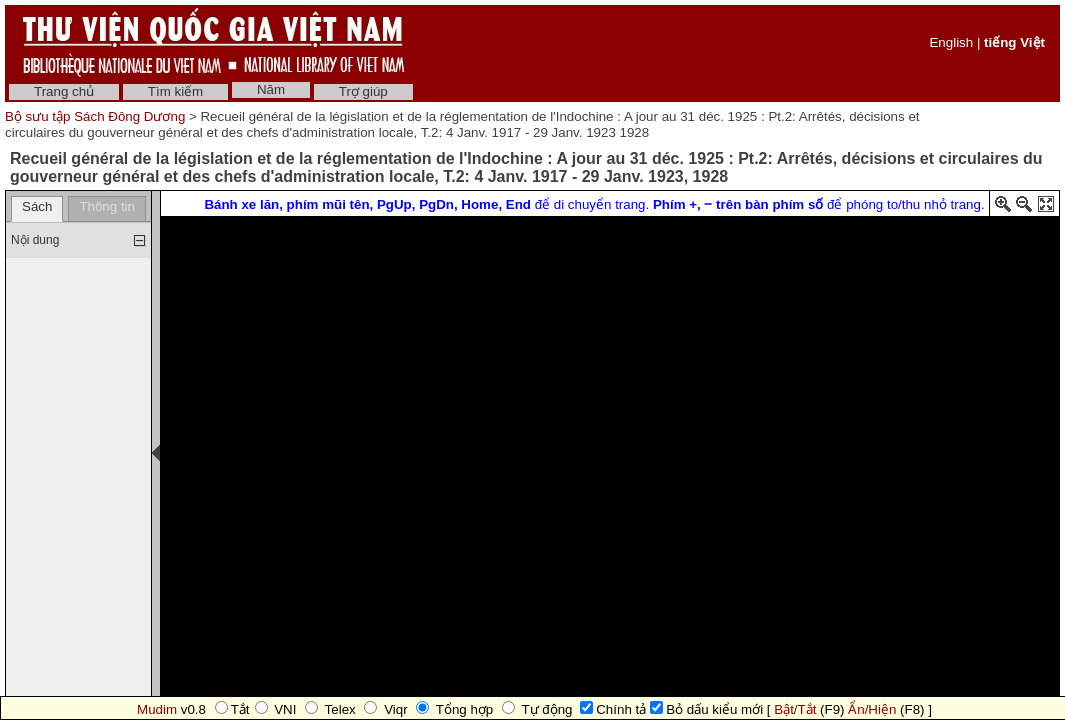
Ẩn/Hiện (872, 709)
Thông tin (107, 206)
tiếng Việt (1014, 42)
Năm (271, 89)
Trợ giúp (363, 91)
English (951, 42)
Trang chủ (64, 91)
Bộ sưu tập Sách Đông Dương (97, 116)
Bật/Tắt (795, 709)
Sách (37, 206)
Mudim (157, 709)
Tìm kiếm (175, 91)
